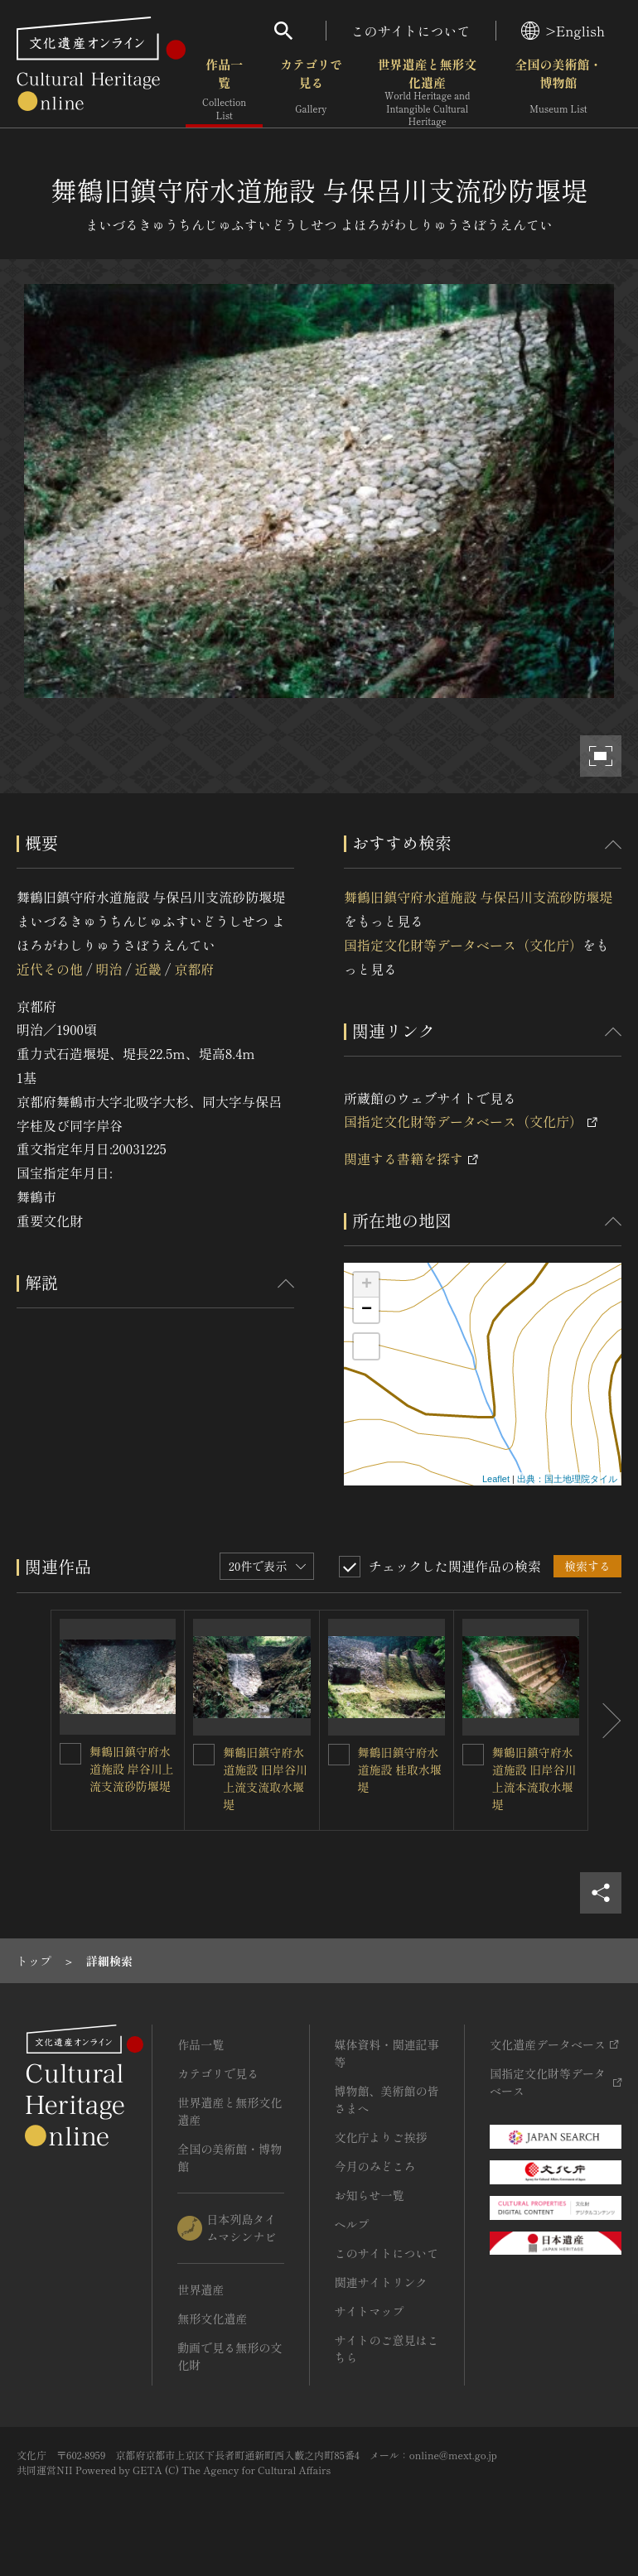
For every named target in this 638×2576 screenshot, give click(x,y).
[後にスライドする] (604, 1720)
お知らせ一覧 (369, 2195)
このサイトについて (411, 31)
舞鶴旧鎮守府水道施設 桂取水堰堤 (400, 1769)
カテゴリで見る (311, 90)
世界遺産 (200, 2289)
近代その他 (50, 969)
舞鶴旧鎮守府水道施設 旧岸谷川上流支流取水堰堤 (265, 1778)
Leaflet (496, 1479)
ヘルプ (352, 2224)
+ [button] (366, 1285)
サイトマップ (369, 2311)
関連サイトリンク (381, 2282)
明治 (108, 969)
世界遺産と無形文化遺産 (426, 91)
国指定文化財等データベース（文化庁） (463, 945)
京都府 (194, 969)
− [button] (366, 1310)
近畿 (148, 969)
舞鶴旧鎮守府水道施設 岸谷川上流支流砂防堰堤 (131, 1768)
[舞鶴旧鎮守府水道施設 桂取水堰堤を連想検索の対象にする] (339, 1754)
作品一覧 (224, 90)
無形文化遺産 (212, 2318)
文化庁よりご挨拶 (381, 2137)
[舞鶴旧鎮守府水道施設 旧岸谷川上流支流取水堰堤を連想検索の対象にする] (204, 1754)
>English (563, 31)
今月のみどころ (375, 2166)
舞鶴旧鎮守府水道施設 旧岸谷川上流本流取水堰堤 (534, 1778)
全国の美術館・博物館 (558, 90)
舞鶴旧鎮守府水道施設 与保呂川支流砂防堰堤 (478, 897)
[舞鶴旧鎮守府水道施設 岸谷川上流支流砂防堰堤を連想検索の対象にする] (70, 1754)
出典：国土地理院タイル (567, 1479)
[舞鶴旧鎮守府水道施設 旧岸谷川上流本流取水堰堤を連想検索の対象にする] (473, 1754)
